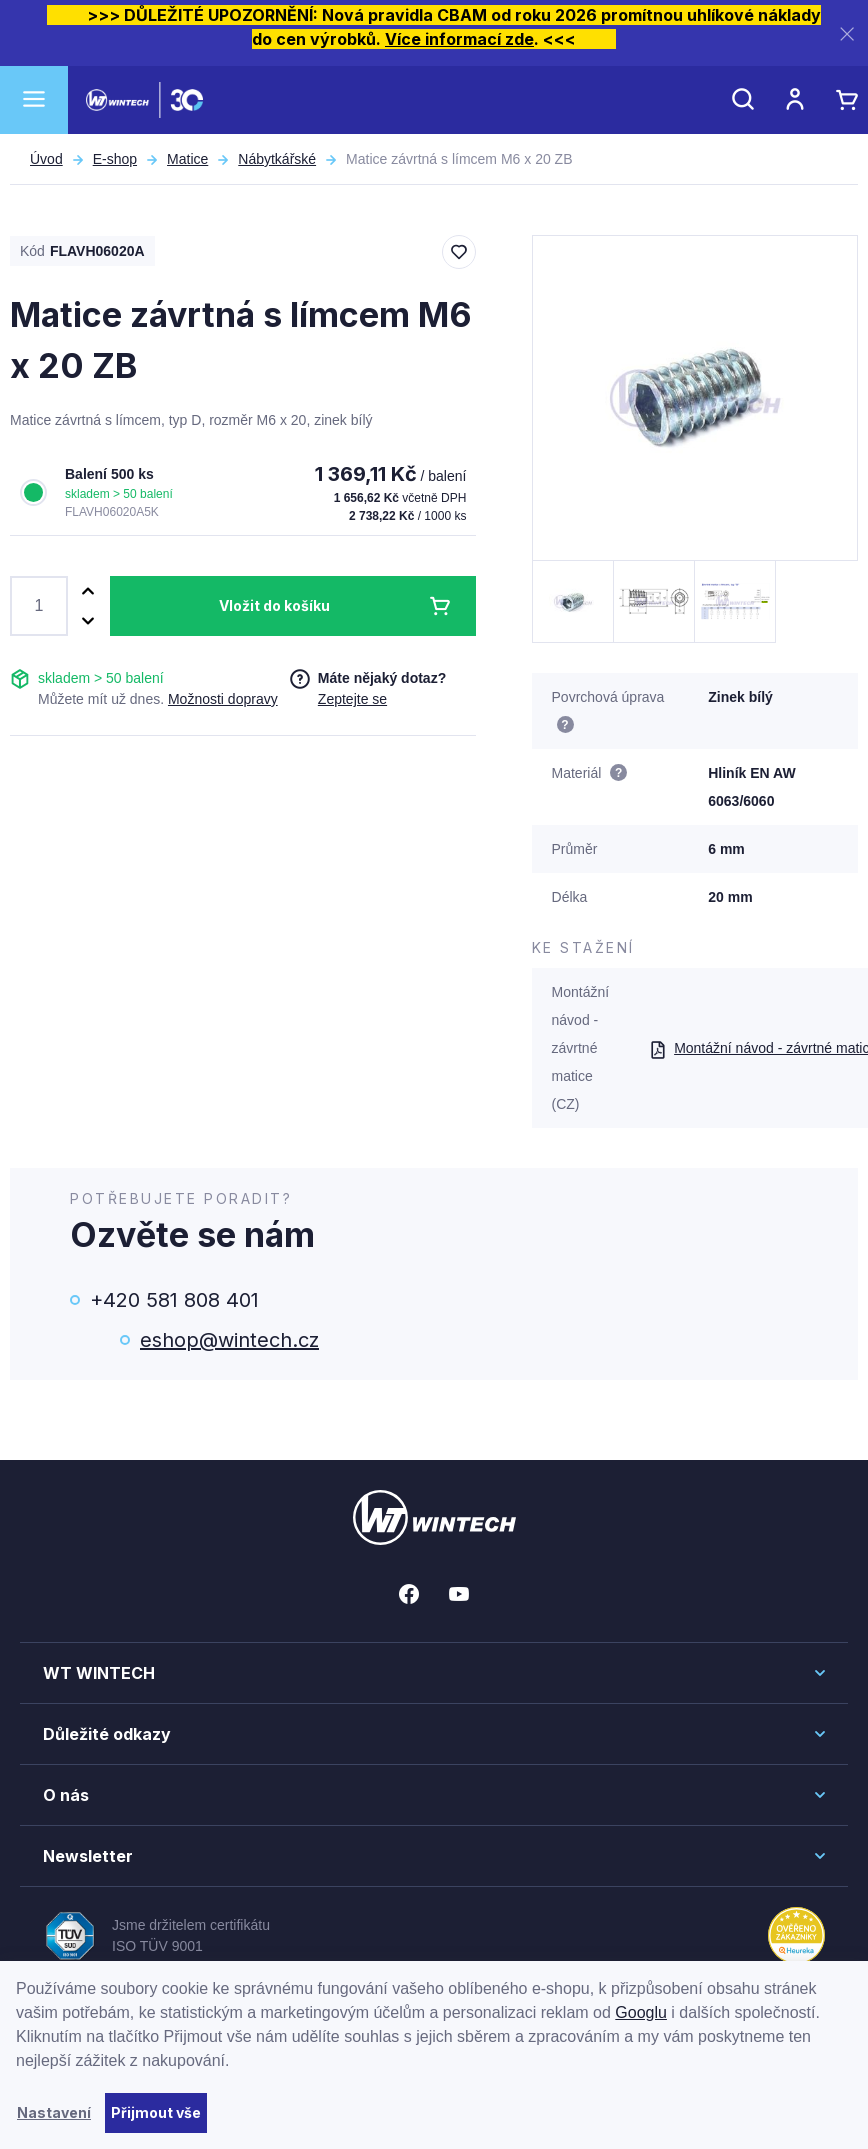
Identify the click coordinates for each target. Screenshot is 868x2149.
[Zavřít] (847, 33)
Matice (187, 159)
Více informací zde (459, 39)
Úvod (46, 159)
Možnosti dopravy (223, 699)
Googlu (641, 2012)
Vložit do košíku (274, 605)
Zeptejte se (352, 699)
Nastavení (54, 2112)
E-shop (115, 159)
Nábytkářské (277, 159)
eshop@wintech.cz (229, 1340)
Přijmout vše (156, 2112)
